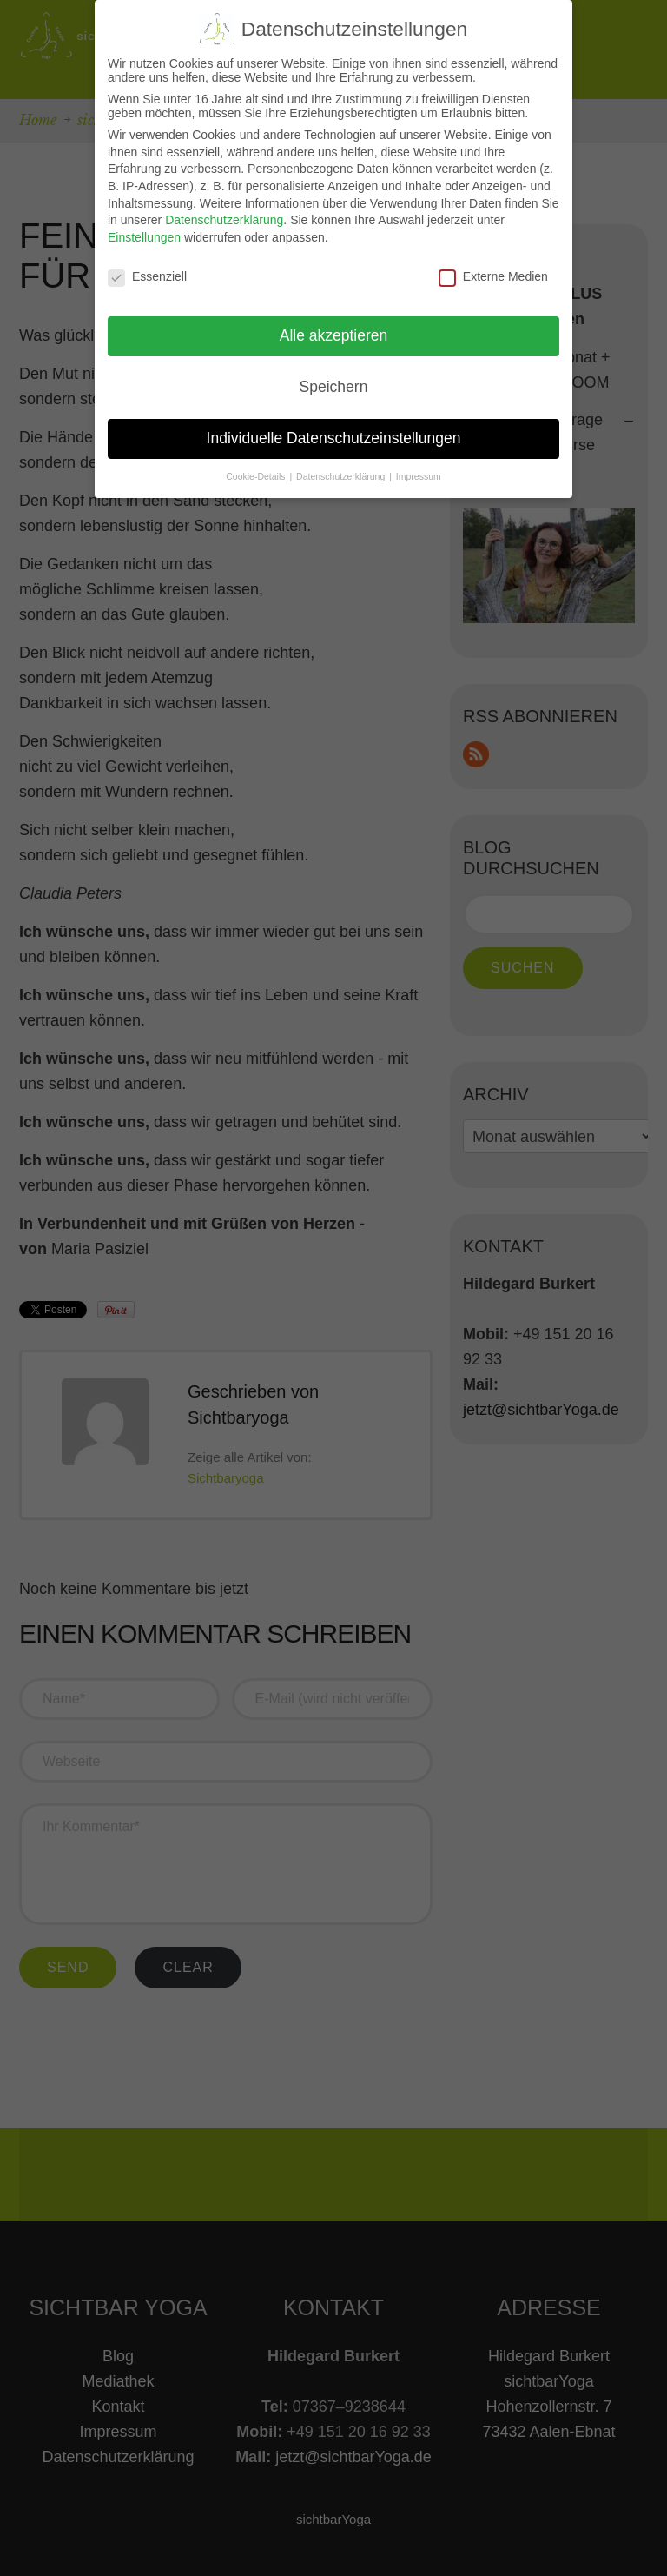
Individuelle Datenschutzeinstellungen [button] (334, 438)
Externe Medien (493, 276)
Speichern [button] (334, 386)
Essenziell (147, 276)
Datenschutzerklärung (224, 220)
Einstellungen (144, 237)
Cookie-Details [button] (256, 476)
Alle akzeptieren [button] (334, 335)
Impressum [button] (418, 476)
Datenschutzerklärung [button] (341, 476)
